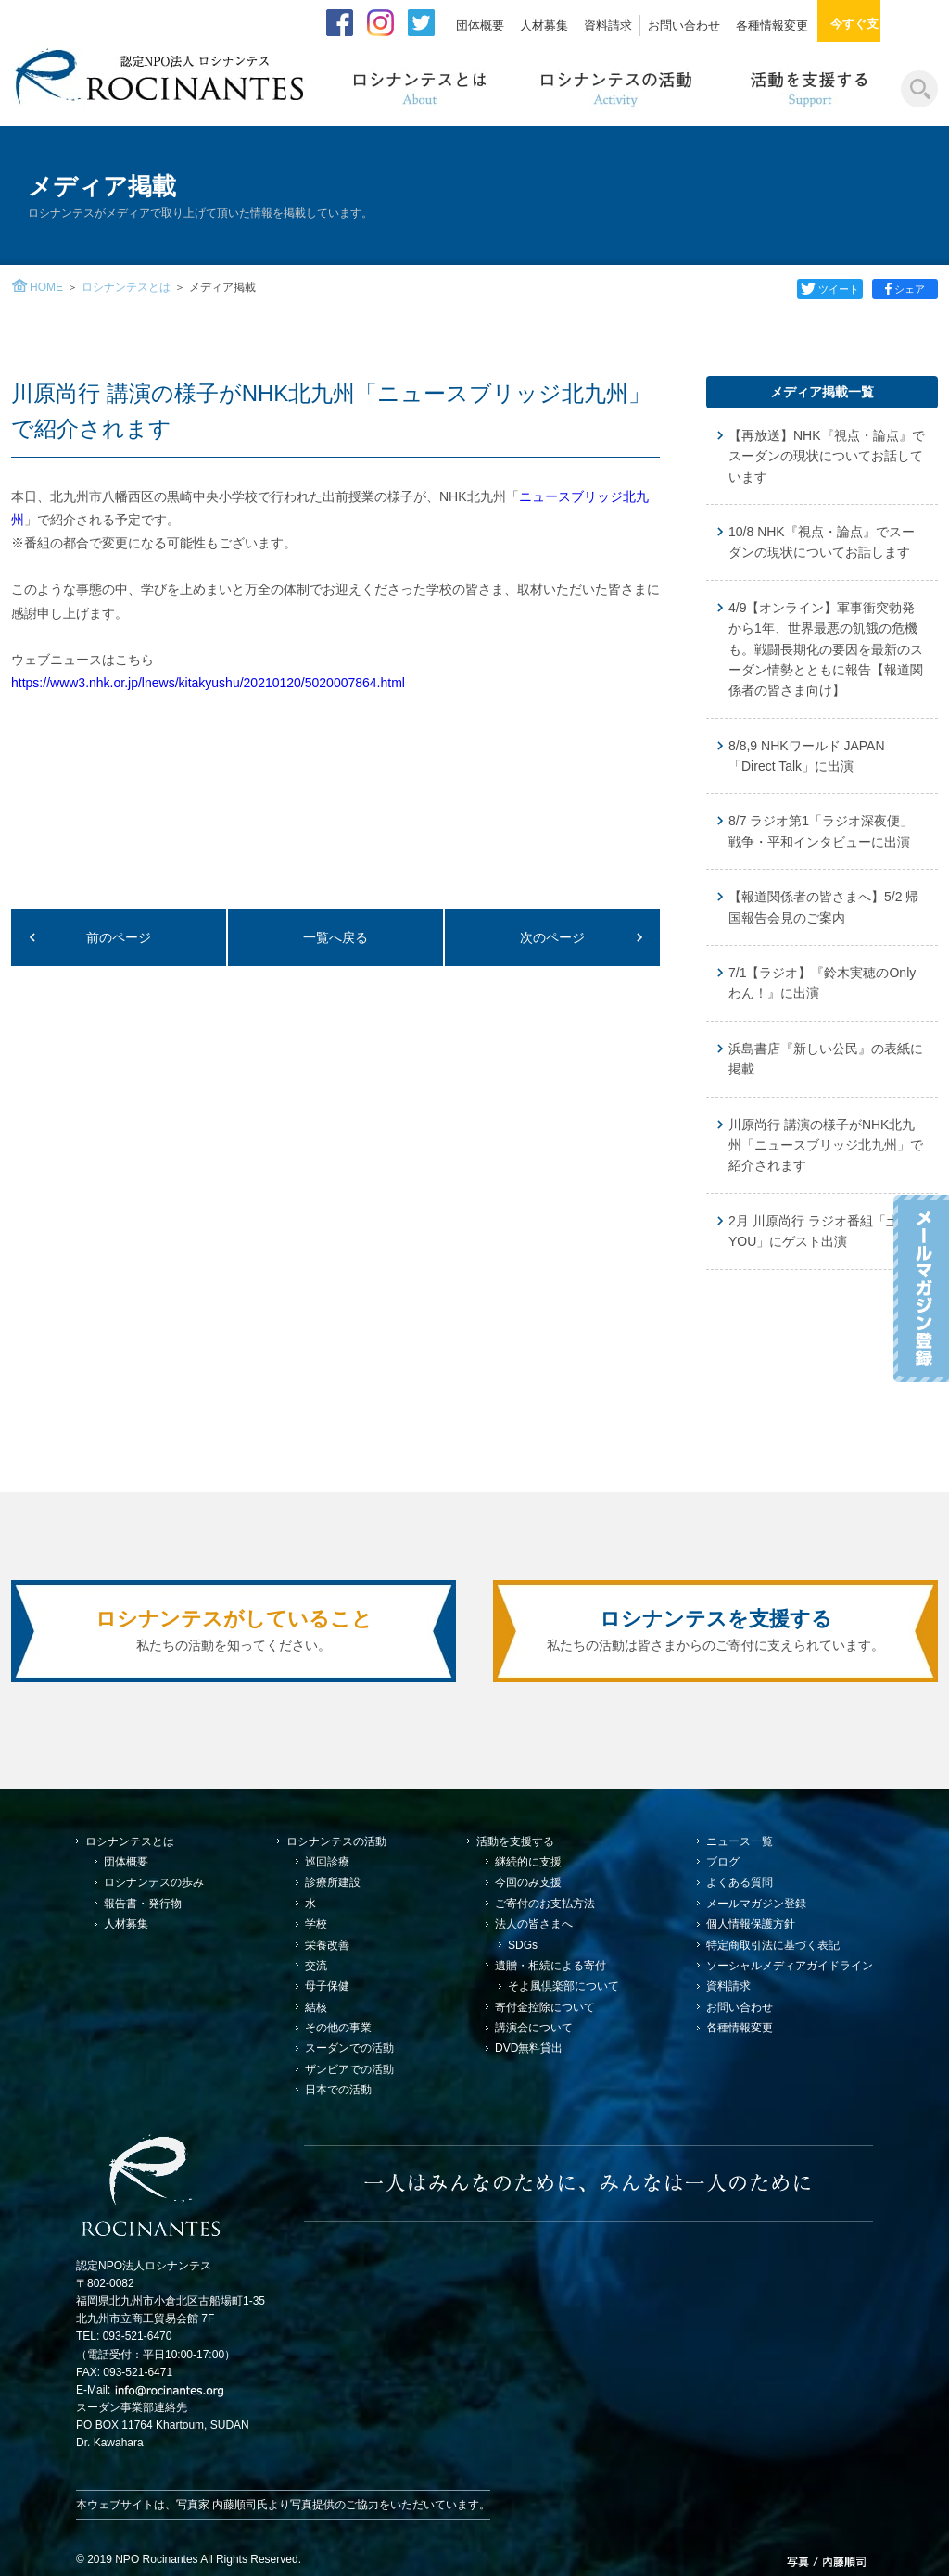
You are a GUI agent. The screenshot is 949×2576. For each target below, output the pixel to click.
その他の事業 (338, 2027)
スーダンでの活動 (349, 2048)
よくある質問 (739, 1882)
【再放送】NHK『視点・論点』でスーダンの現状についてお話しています (826, 456)
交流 (316, 1965)
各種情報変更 (772, 25)
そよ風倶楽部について (563, 1985)
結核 (316, 2007)
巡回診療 (327, 1861)
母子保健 (327, 1985)
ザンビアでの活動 (349, 2069)
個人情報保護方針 (750, 1923)
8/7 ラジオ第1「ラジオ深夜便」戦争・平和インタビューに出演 (820, 830)
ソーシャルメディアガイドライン (789, 1965)
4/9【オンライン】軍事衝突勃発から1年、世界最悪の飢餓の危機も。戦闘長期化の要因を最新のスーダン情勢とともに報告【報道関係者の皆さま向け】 (825, 649)
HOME (46, 287)
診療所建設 (333, 1882)
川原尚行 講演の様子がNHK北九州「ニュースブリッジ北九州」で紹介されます (825, 1145)
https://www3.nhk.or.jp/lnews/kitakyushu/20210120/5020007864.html (208, 682)
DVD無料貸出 (529, 2048)
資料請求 (608, 25)
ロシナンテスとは (126, 287)
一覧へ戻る (335, 937)
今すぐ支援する (883, 24)
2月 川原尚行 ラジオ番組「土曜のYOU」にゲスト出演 (826, 1231)
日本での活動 (338, 2089)
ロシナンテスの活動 (336, 1841)
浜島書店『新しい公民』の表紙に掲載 (825, 1058)
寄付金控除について (545, 2007)
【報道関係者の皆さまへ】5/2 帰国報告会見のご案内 (823, 906)
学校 (316, 1923)
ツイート (826, 289)
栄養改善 (327, 1945)
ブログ (723, 1861)
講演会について (534, 2027)
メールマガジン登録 (756, 1903)
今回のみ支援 (528, 1882)
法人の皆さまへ (534, 1923)
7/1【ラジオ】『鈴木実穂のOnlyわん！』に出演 (822, 982)
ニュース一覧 (739, 1841)
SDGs (523, 1945)
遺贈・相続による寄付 (550, 1965)
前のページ (118, 937)
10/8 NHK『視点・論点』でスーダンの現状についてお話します (821, 541)
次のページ (552, 937)
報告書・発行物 (143, 1903)
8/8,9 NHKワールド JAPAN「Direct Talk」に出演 (806, 755)
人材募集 (544, 25)
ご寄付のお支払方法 (545, 1903)
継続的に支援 (528, 1861)
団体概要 (480, 25)
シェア (906, 289)
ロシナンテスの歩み (154, 1882)
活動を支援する (515, 1841)
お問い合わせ (684, 25)
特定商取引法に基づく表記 (773, 1945)
